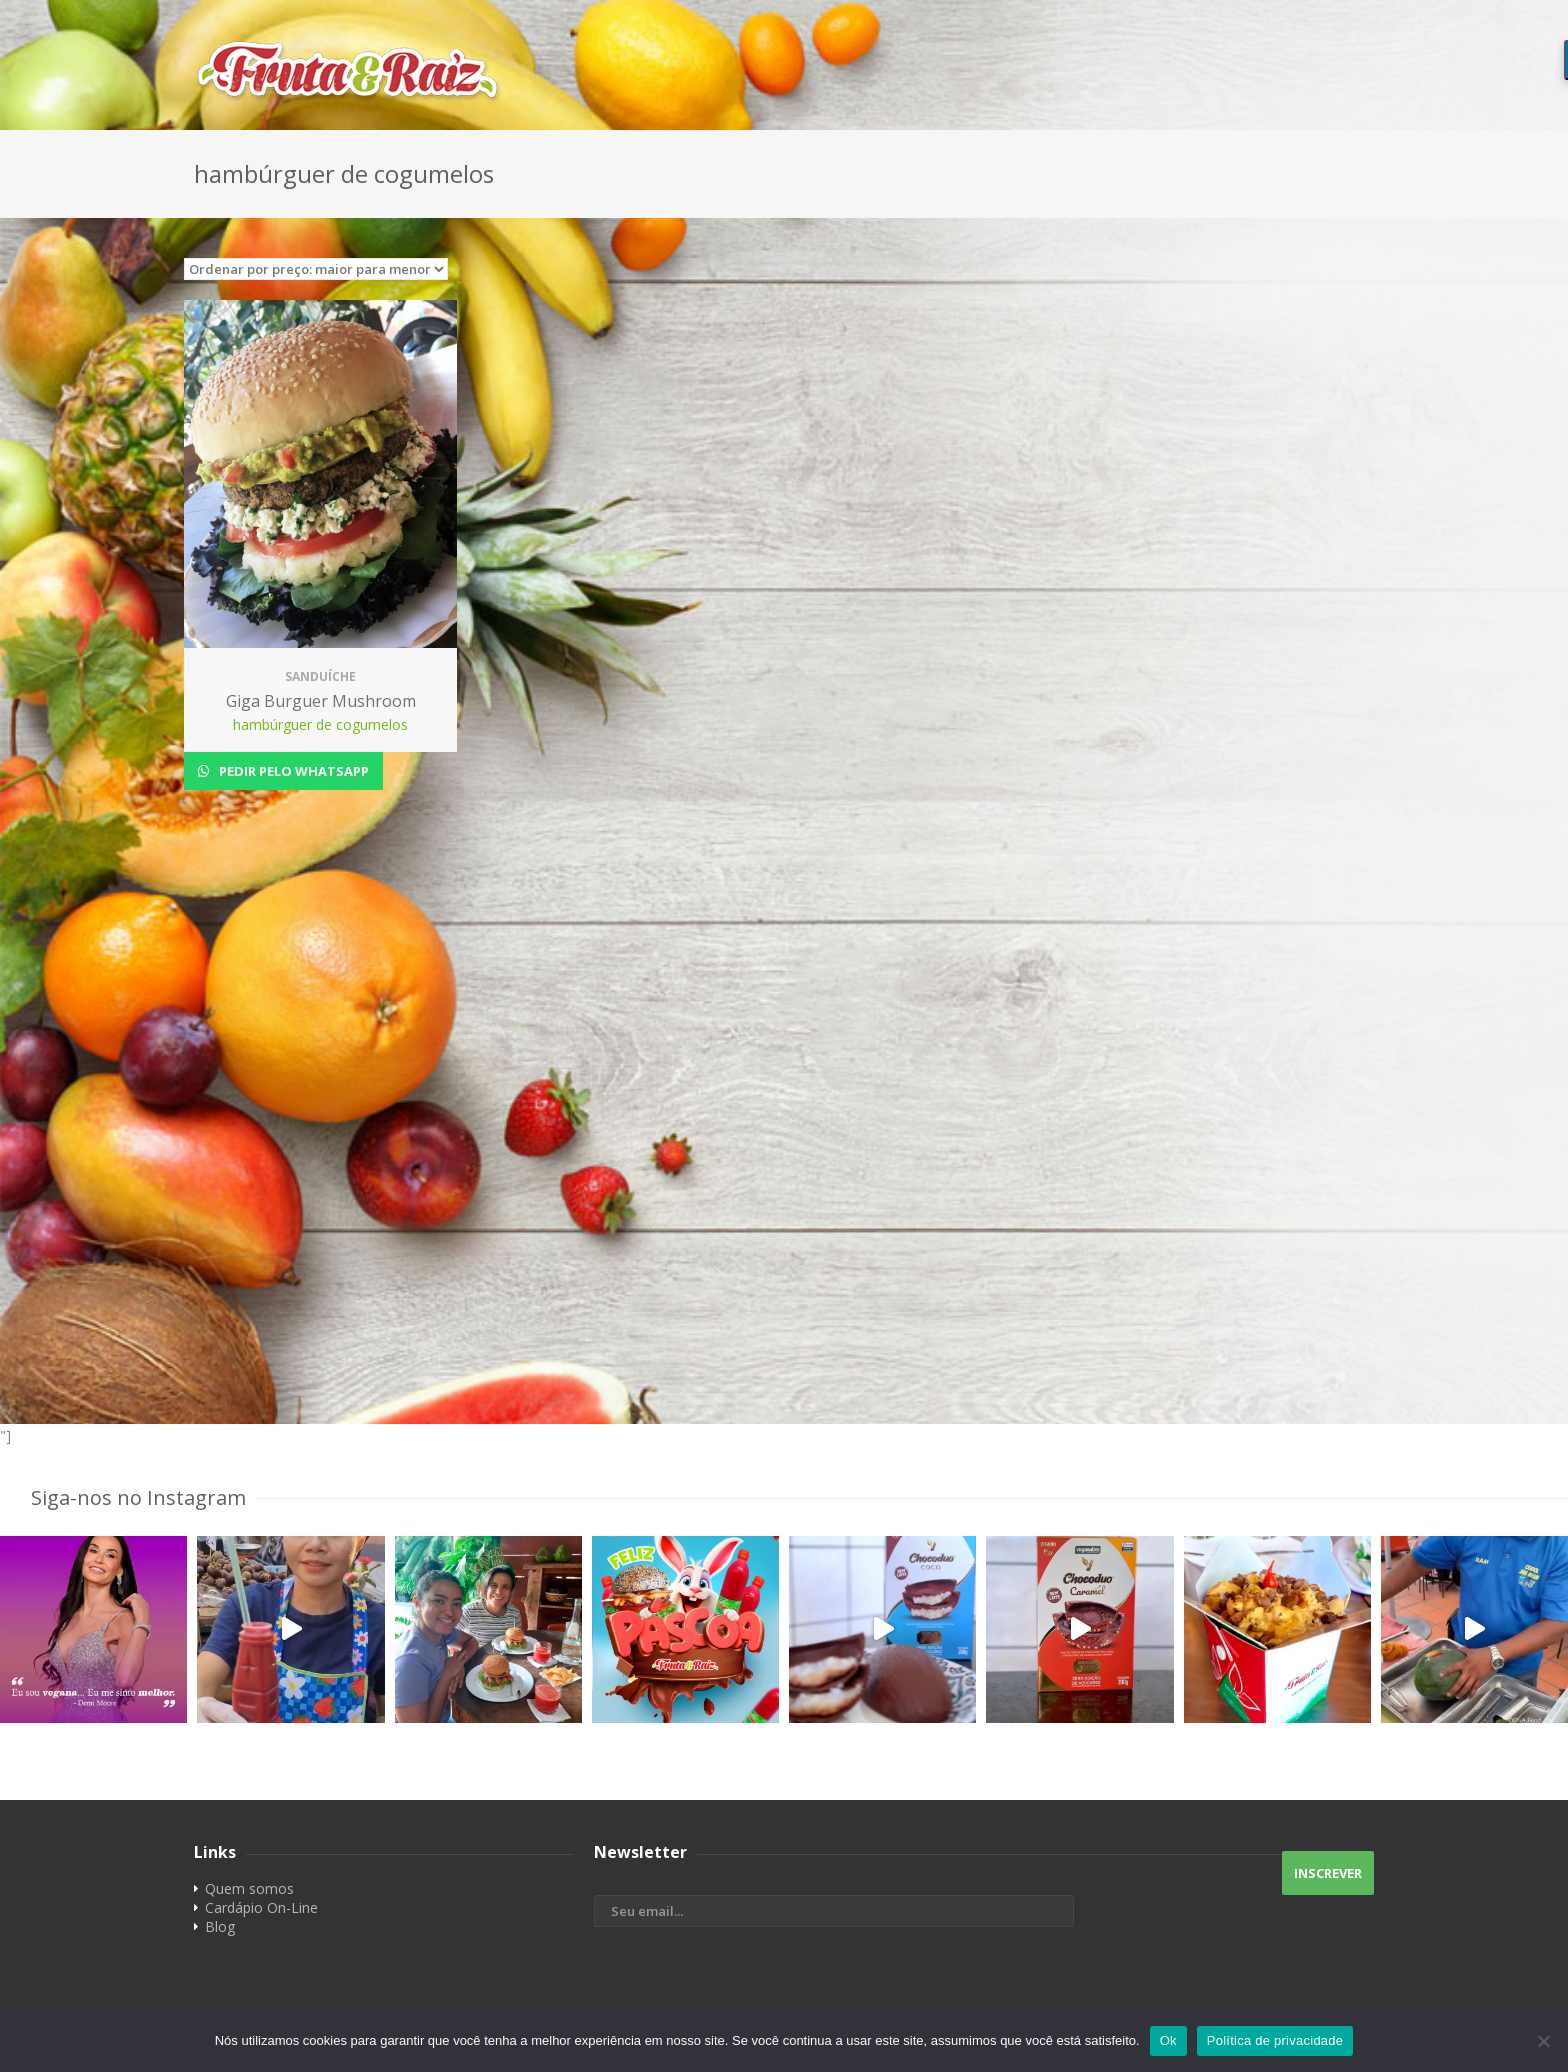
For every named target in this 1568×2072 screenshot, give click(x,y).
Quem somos (249, 1888)
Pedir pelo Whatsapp (292, 771)
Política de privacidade (1275, 2040)
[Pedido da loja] (316, 269)
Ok (1168, 2040)
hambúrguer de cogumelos (320, 724)
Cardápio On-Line (261, 1907)
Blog (220, 1926)
